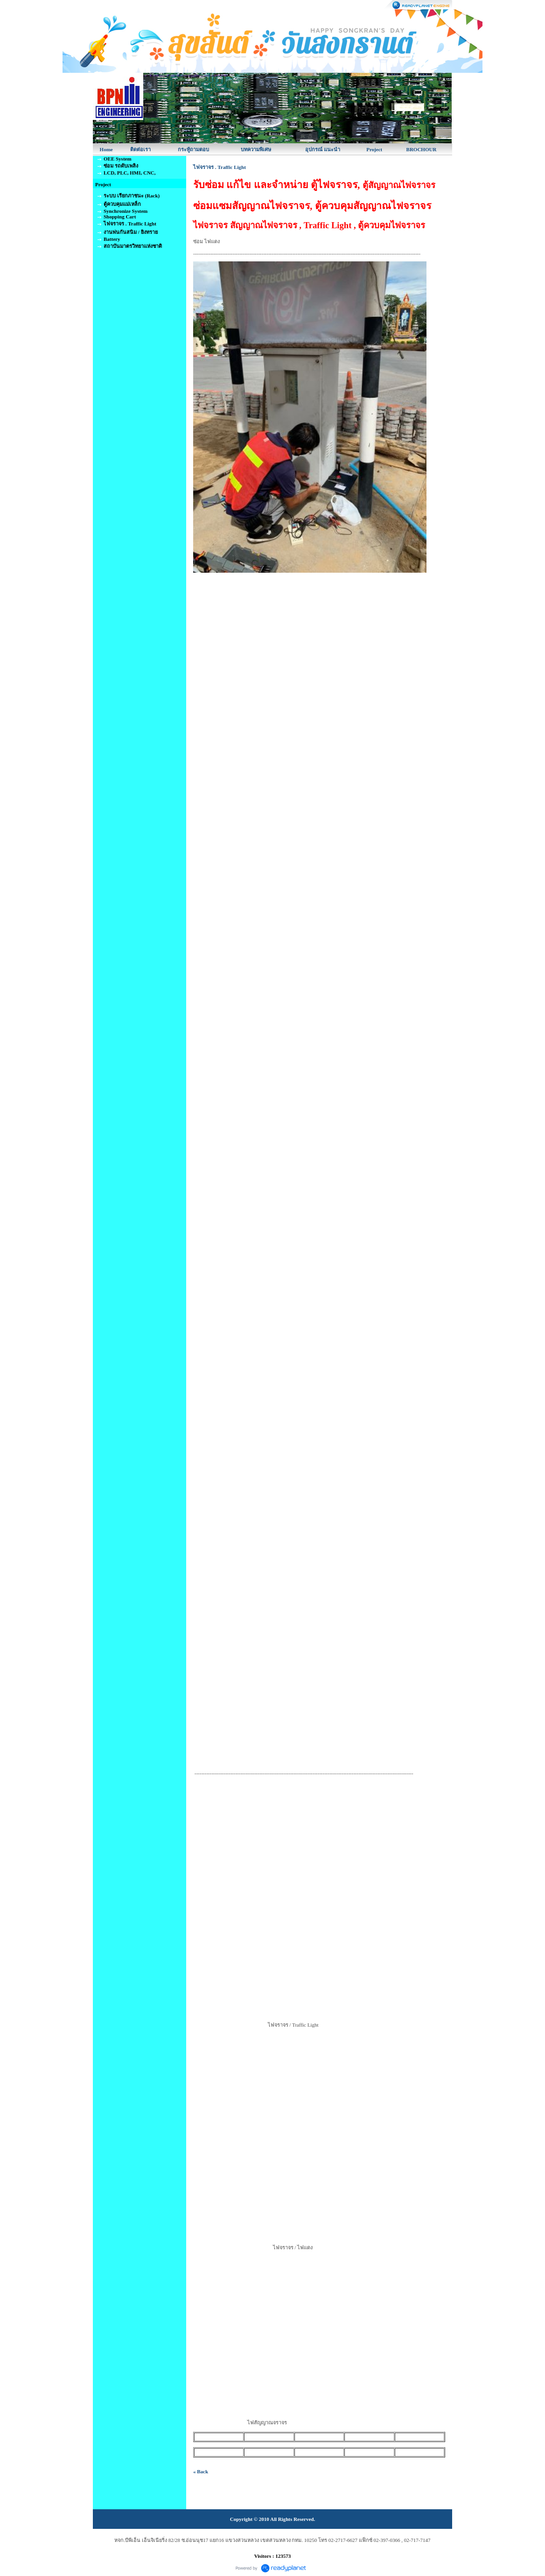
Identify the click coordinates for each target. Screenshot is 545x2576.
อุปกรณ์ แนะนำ (322, 149)
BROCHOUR (421, 149)
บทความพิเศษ (256, 149)
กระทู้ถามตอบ (193, 149)
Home (106, 149)
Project (374, 149)
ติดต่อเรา (140, 149)
